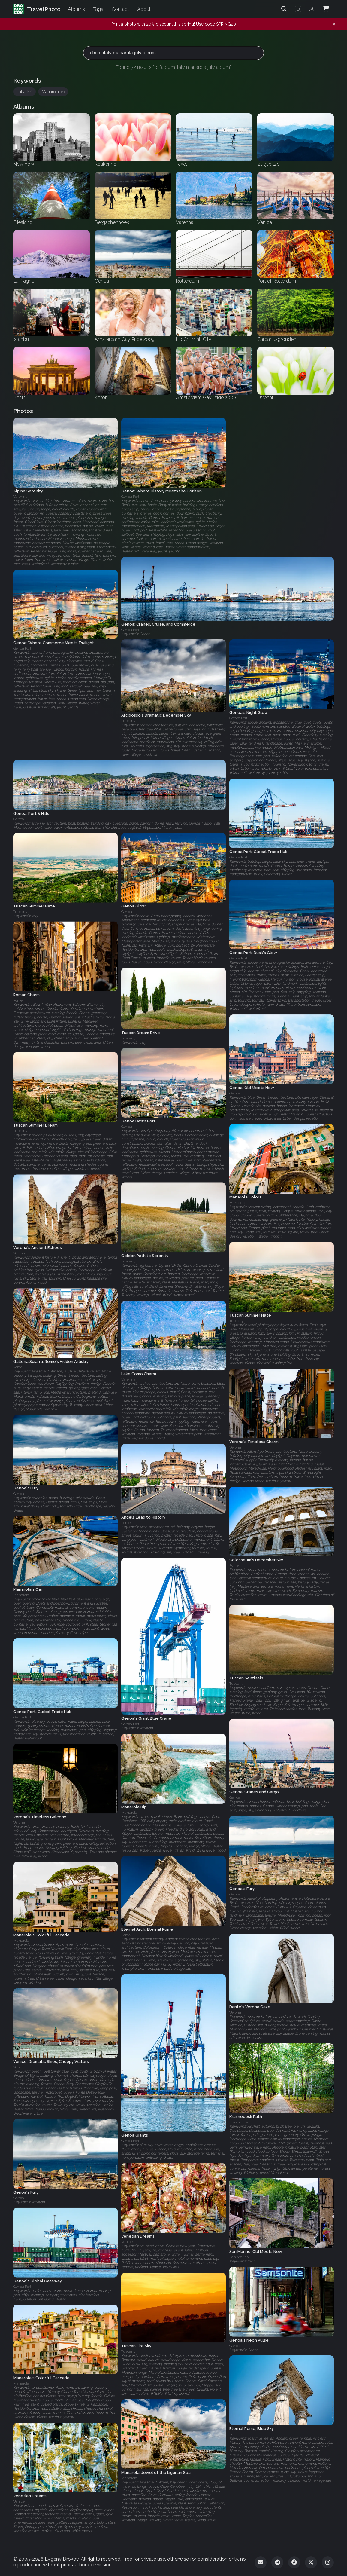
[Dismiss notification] (334, 24)
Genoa (126, 912)
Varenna (20, 496)
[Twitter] (311, 2562)
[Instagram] (328, 2562)
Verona (19, 1253)
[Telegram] (277, 2562)
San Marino (239, 2257)
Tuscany (128, 721)
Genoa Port (130, 496)
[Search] (284, 9)
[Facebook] (294, 2562)
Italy (24, 91)
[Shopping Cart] (326, 9)
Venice (19, 2067)
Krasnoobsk (239, 2122)
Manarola (53, 91)
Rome (18, 1000)
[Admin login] (312, 9)
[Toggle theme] (298, 9)
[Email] (261, 2562)
